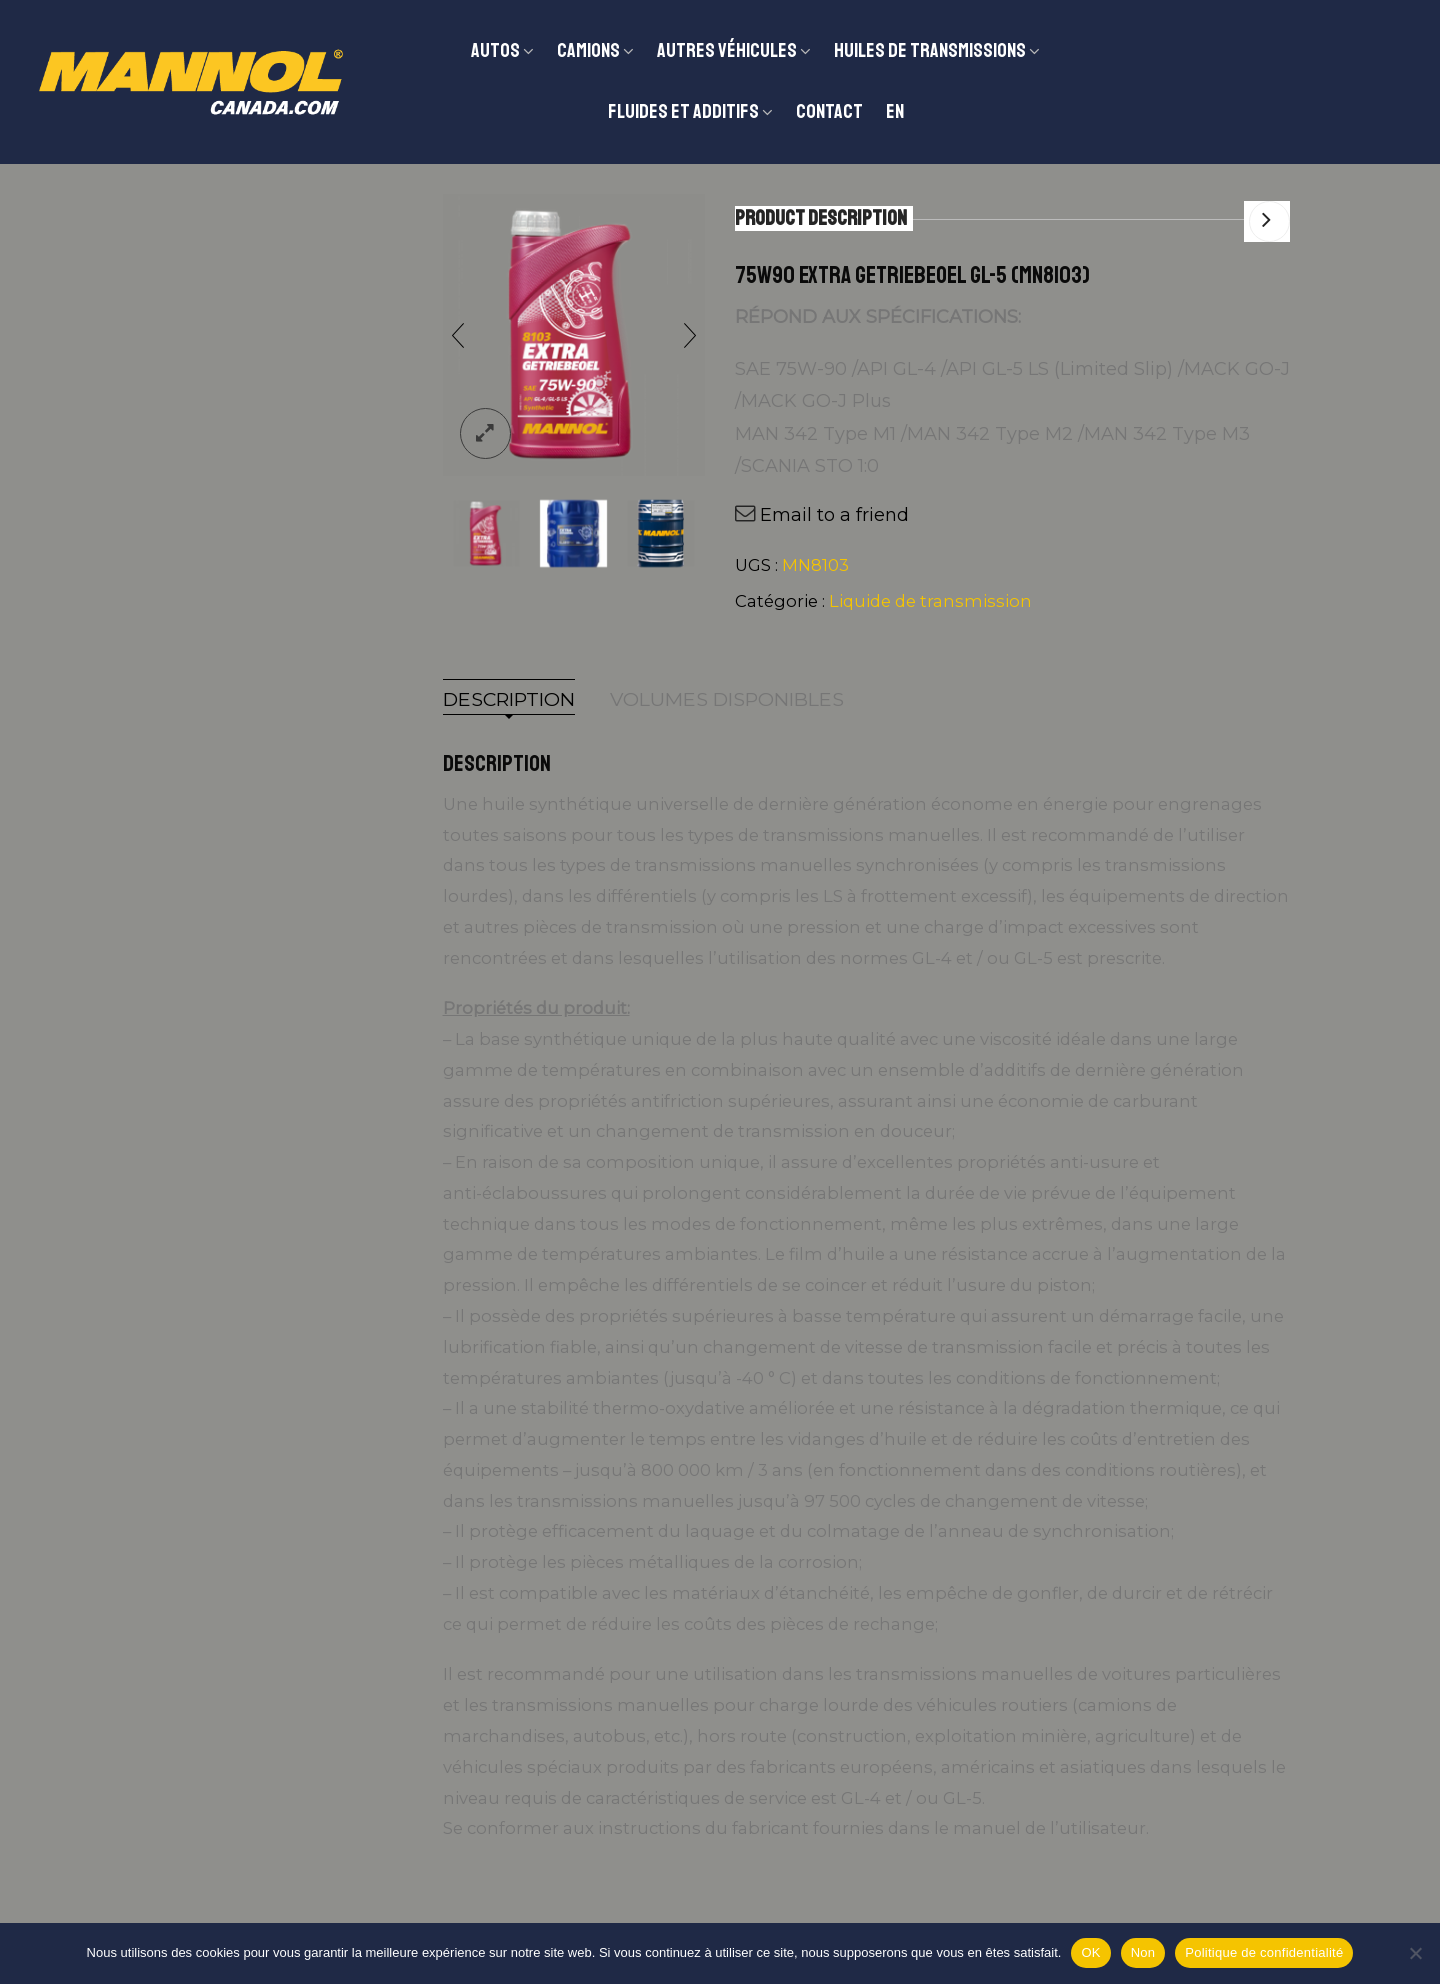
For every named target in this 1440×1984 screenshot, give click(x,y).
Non (1143, 1952)
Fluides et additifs (683, 111)
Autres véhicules (727, 50)
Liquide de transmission (930, 601)
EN (895, 111)
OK (1090, 1952)
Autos (495, 50)
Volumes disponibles (727, 699)
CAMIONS (588, 50)
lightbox (485, 433)
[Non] (1415, 1953)
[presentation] (458, 335)
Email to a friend (834, 515)
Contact (829, 111)
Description (509, 699)
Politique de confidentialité (1264, 1952)
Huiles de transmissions (930, 50)
